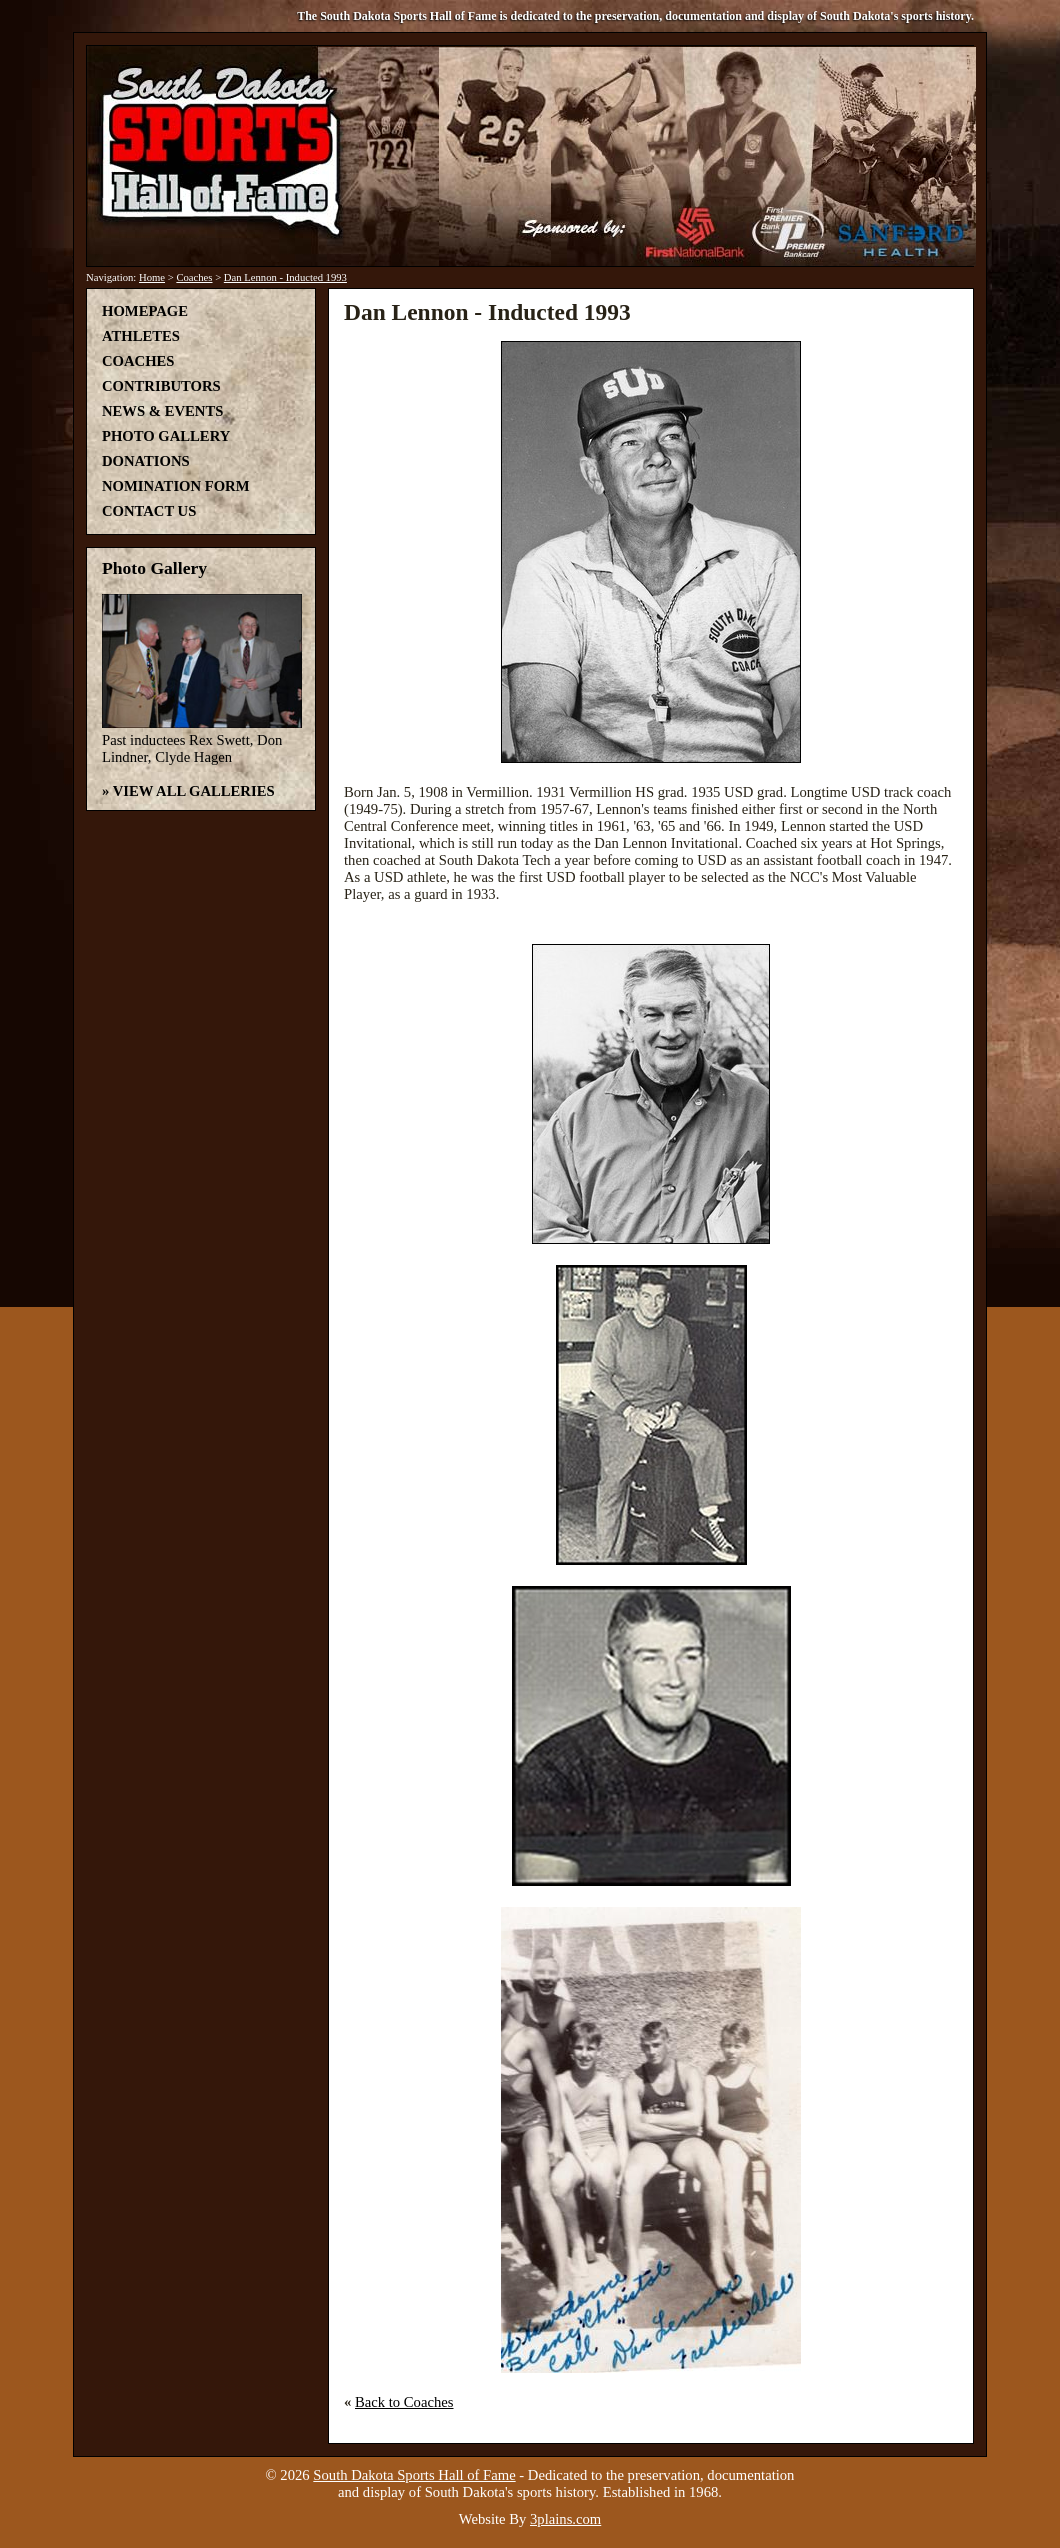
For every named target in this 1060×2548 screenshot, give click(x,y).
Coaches (194, 277)
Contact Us (149, 511)
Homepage (145, 311)
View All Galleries (194, 791)
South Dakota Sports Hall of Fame (414, 2475)
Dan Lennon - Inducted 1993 (285, 277)
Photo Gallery (166, 436)
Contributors (161, 386)
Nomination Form (176, 486)
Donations (146, 461)
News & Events (162, 411)
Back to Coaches (404, 2402)
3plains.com (565, 2519)
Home (152, 277)
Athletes (141, 336)
